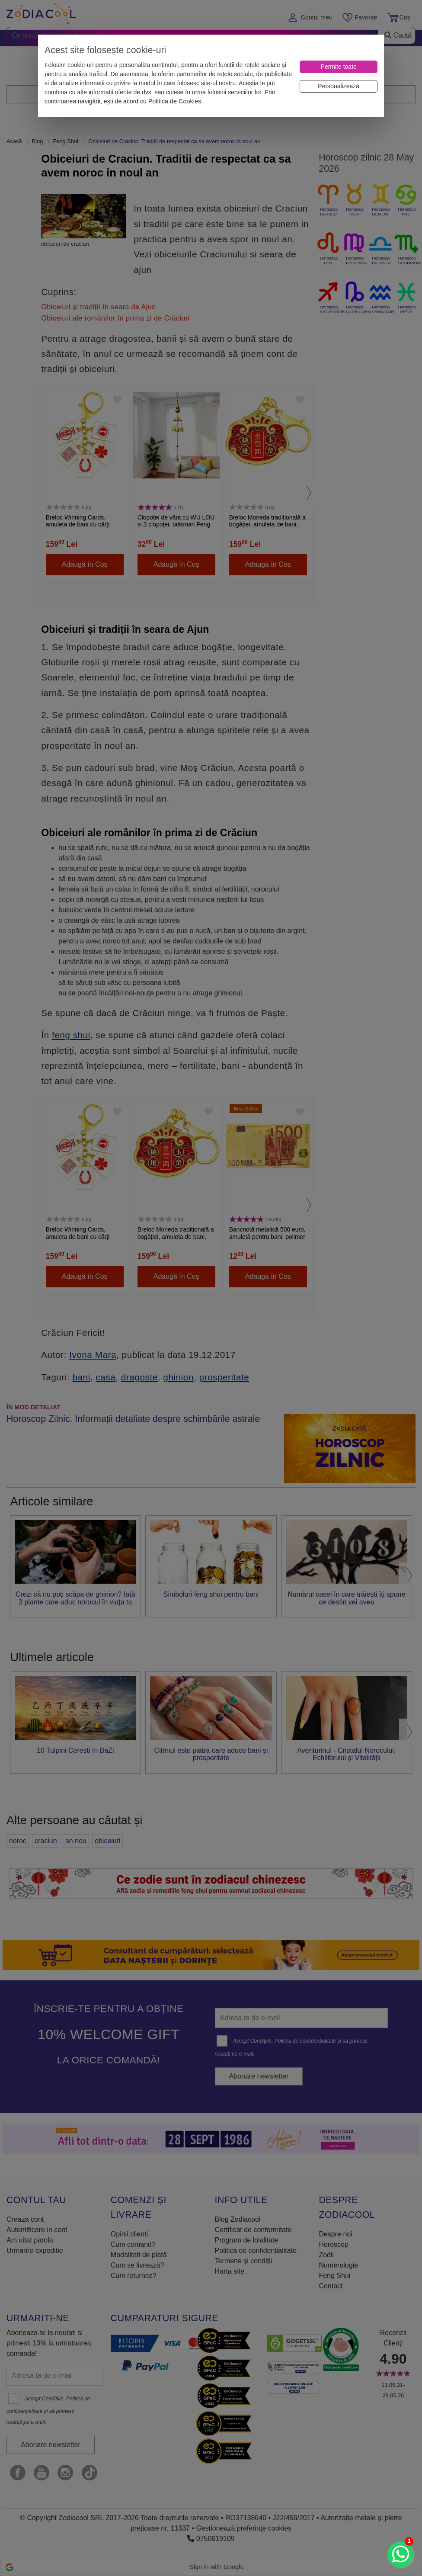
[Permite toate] (338, 67)
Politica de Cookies (174, 101)
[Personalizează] (338, 86)
